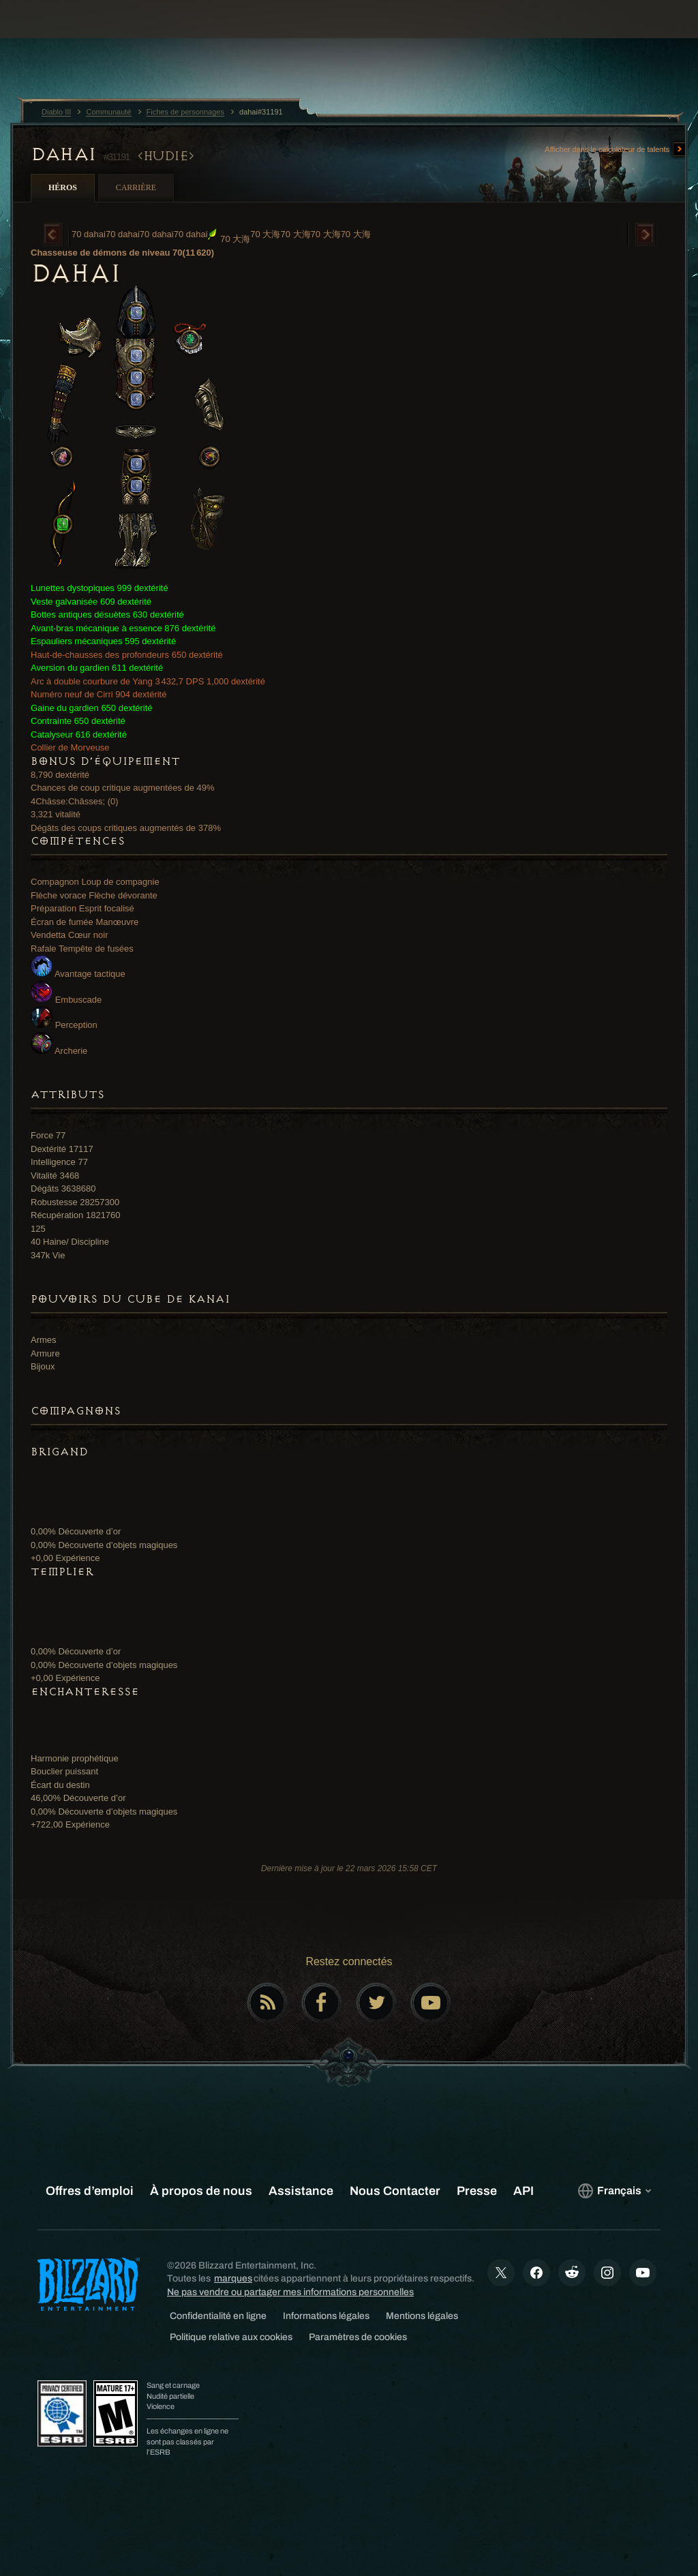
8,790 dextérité (60, 775)
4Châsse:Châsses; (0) (75, 801)
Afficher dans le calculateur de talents (615, 150)
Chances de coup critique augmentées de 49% (123, 788)
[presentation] (52, 35)
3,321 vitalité (55, 814)
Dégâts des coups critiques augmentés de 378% (126, 828)
